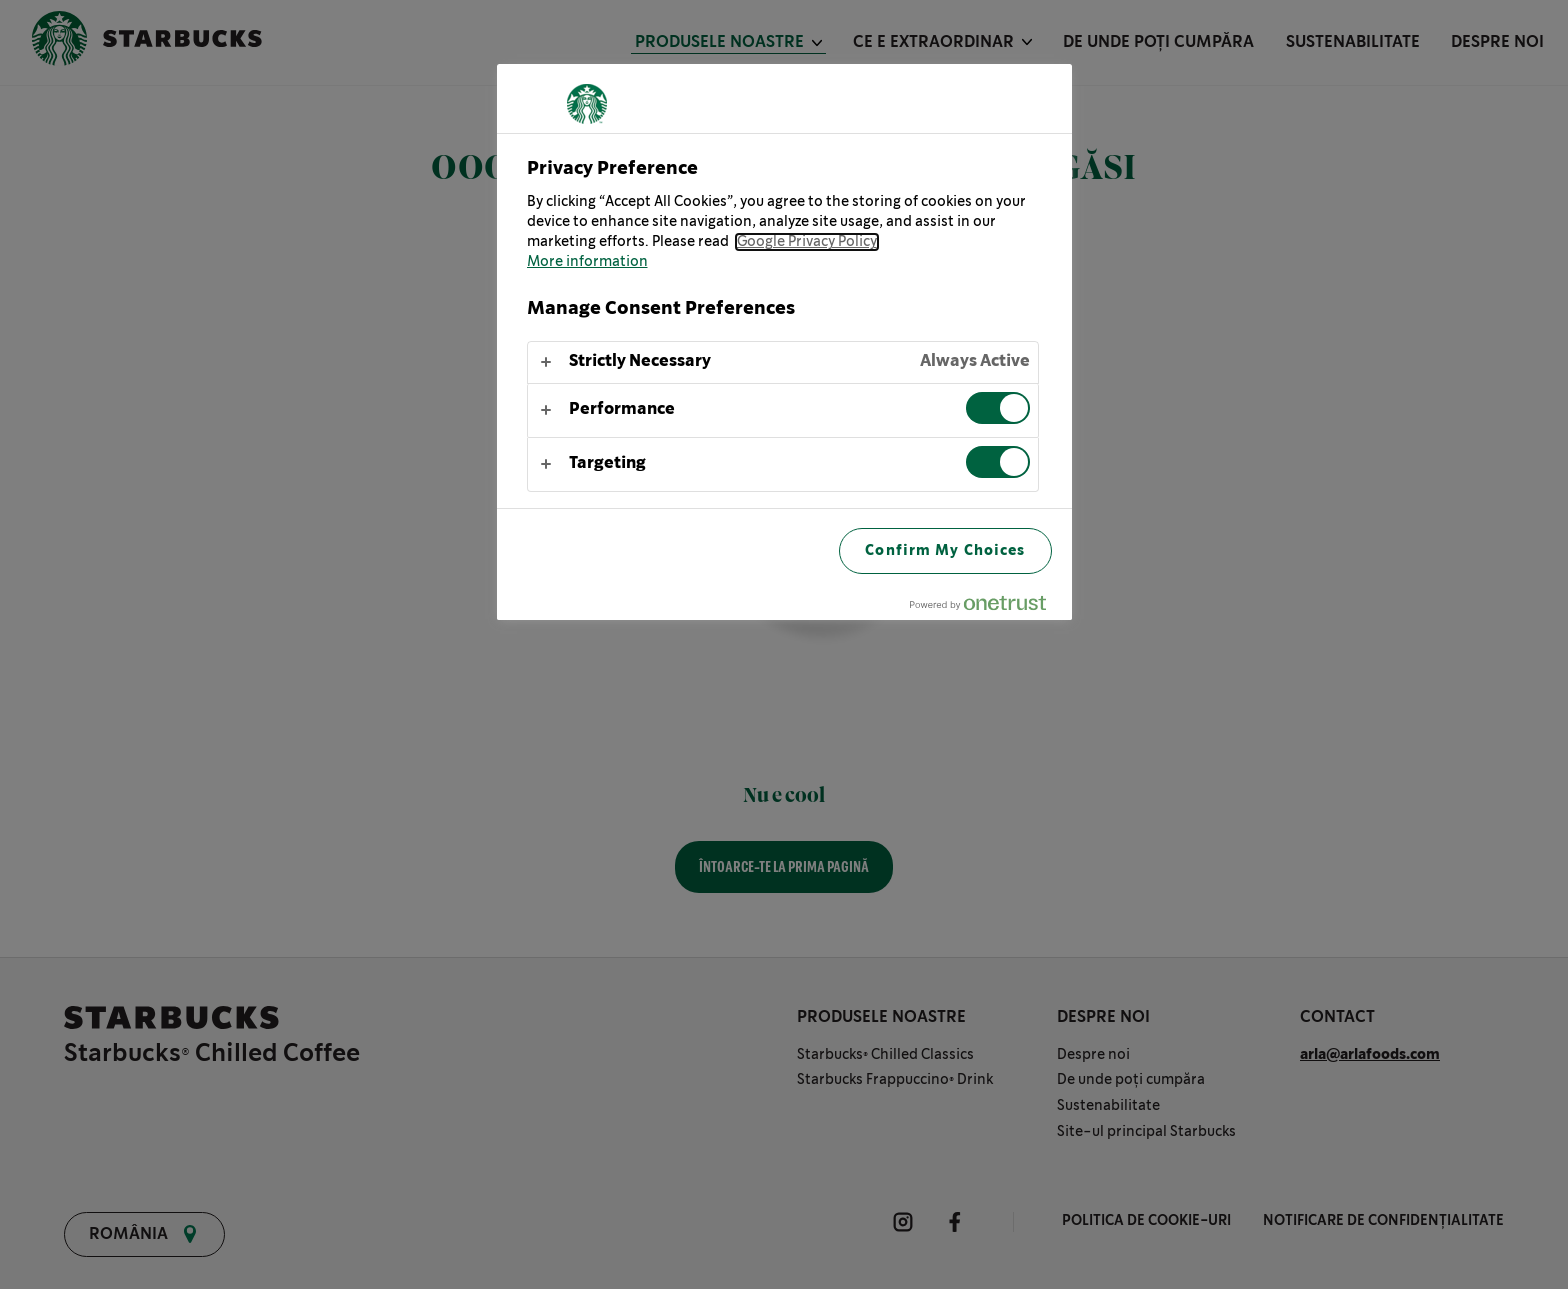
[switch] (998, 408)
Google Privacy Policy (807, 242)
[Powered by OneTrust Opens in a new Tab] (986, 607)
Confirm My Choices (945, 550)
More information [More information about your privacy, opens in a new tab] (587, 262)
